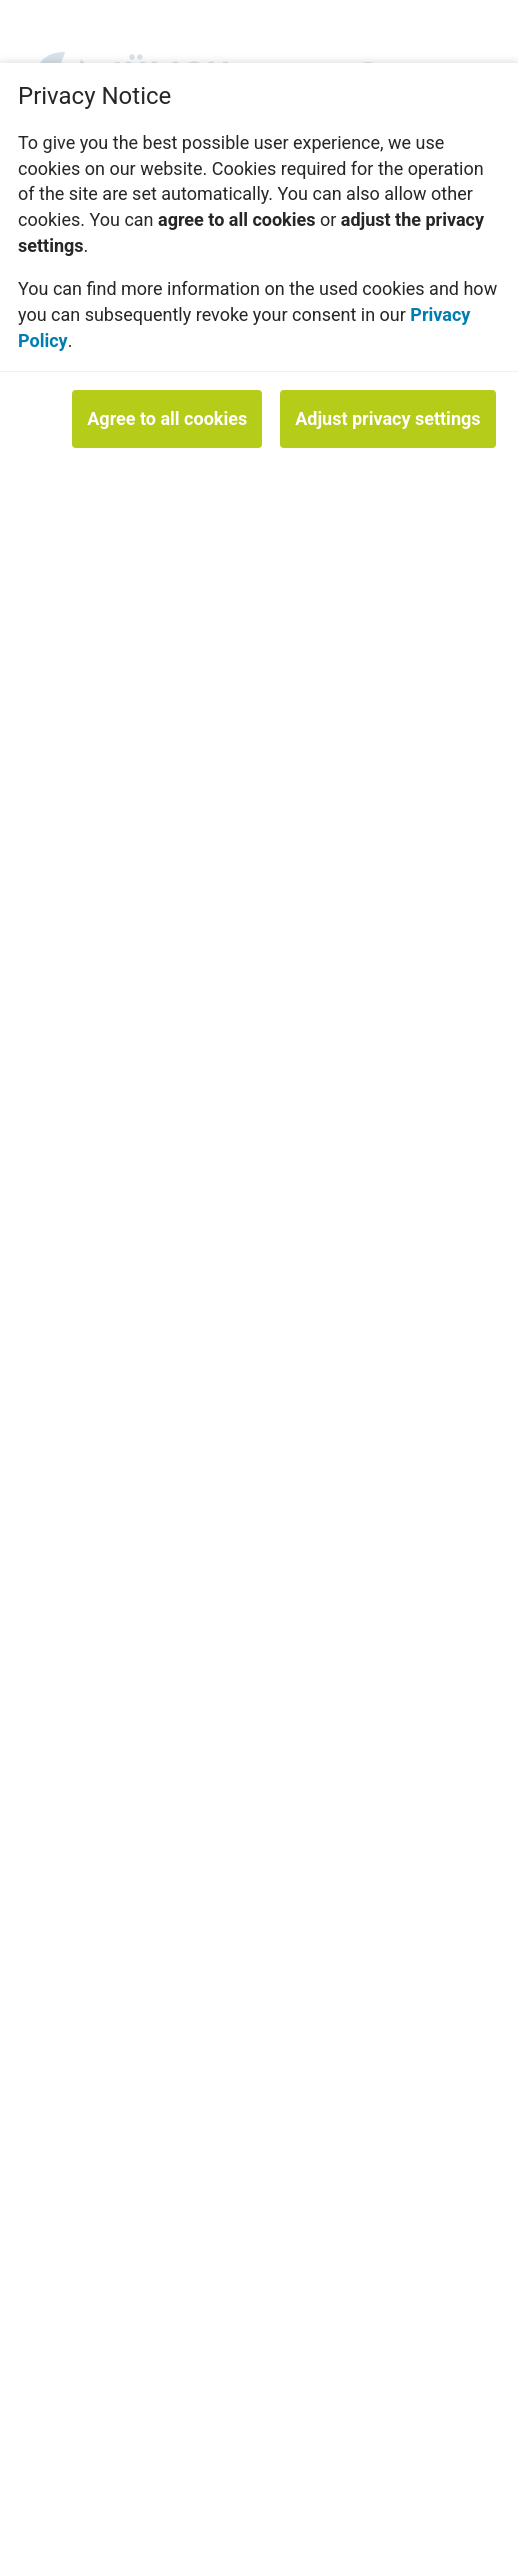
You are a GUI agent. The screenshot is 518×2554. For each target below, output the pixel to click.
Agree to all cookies (167, 418)
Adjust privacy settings (387, 418)
